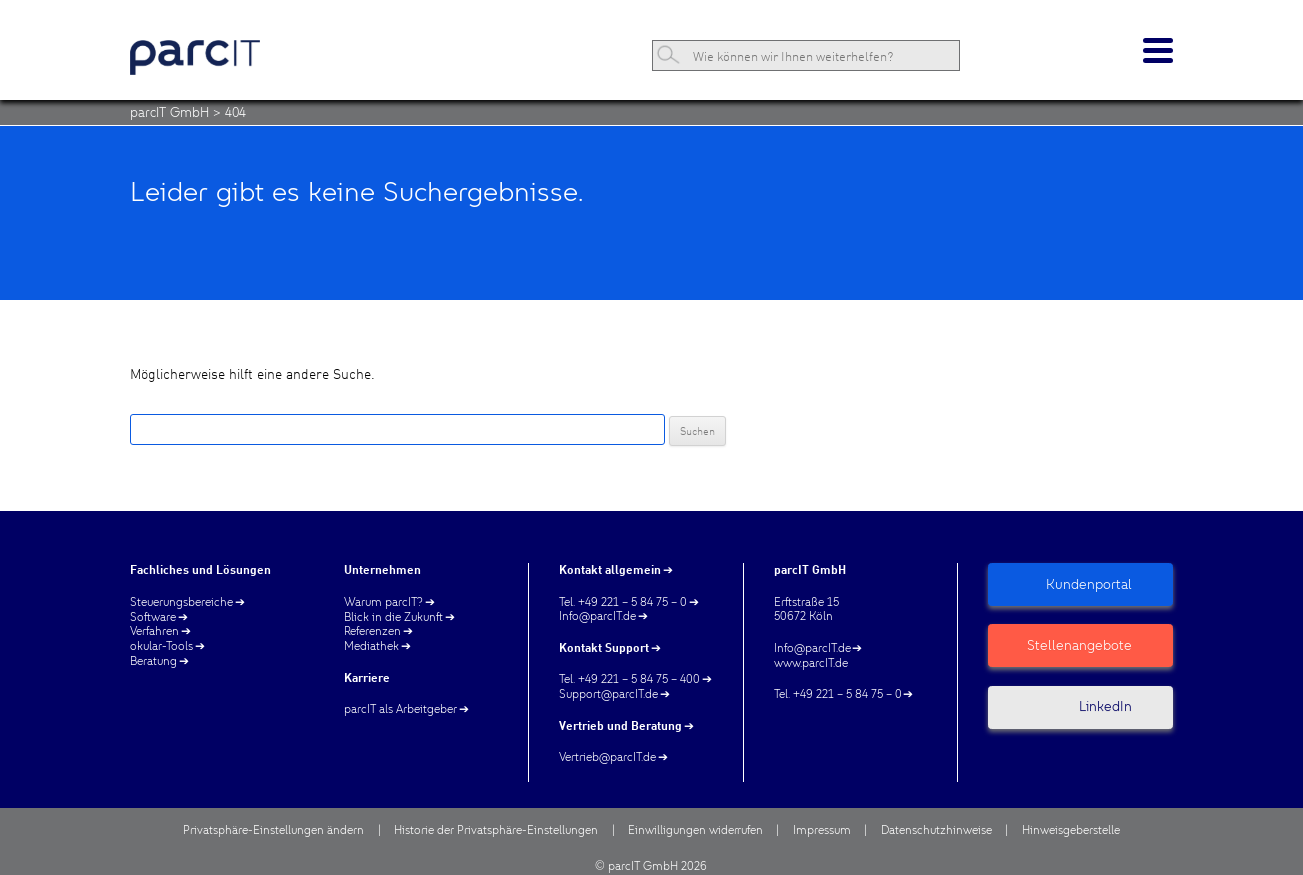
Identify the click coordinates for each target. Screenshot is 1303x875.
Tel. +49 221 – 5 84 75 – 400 (629, 679)
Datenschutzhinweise (936, 830)
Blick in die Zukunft (393, 617)
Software (153, 617)
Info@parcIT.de (597, 616)
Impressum (822, 830)
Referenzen (372, 631)
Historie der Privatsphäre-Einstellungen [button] (496, 830)
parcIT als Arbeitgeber (400, 709)
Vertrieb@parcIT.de (607, 757)
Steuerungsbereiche (181, 602)
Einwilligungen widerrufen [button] (695, 830)
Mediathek (371, 646)
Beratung (153, 661)
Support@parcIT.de (608, 694)
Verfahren (154, 631)
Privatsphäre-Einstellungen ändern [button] (273, 830)
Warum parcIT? (383, 602)
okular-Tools (161, 646)
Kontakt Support (604, 647)
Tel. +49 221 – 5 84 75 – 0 (623, 602)
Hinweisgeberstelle (1071, 830)
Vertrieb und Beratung (620, 725)
